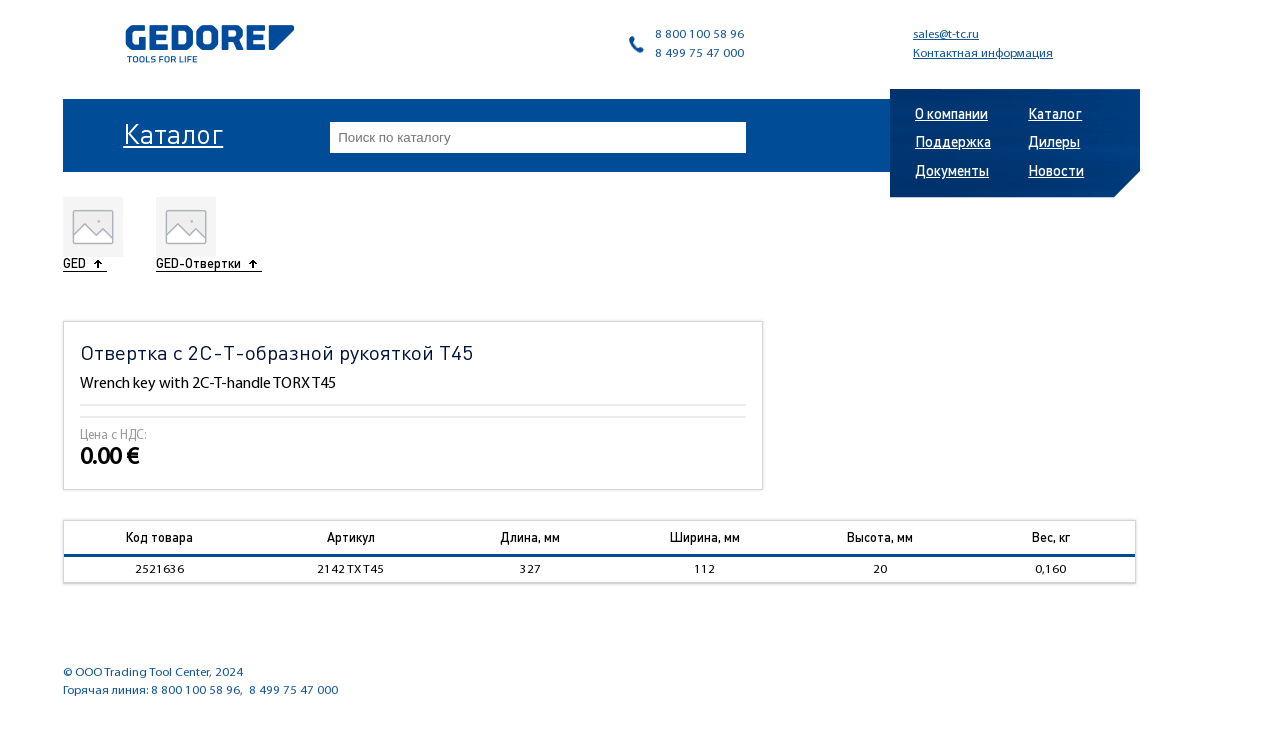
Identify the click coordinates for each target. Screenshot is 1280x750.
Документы (952, 170)
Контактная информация (983, 53)
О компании (951, 113)
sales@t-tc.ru (946, 34)
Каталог (173, 133)
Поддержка (953, 141)
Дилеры (1054, 141)
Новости (1056, 170)
